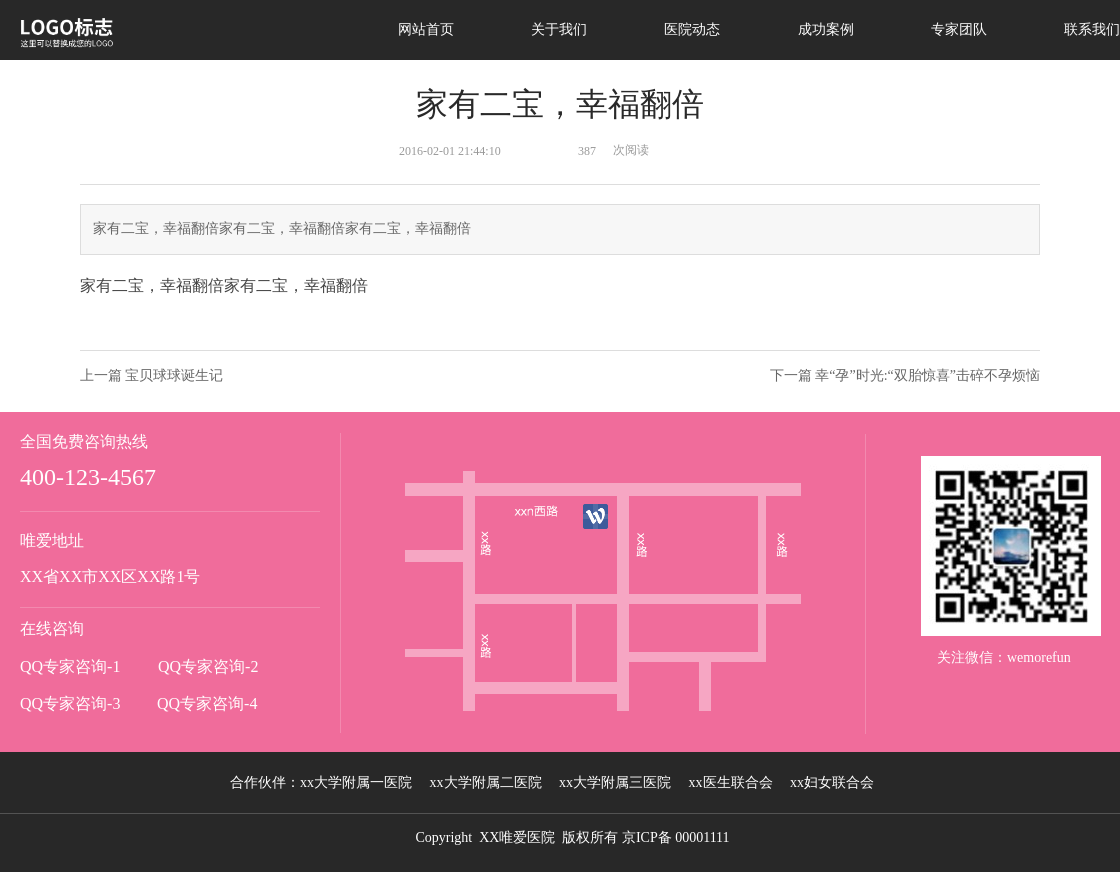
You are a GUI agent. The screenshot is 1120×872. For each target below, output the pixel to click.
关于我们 (559, 29)
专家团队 (959, 29)
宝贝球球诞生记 (174, 375)
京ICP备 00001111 (676, 837)
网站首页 (426, 29)
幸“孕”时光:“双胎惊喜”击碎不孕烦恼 (927, 375)
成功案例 (826, 29)
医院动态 (692, 29)
